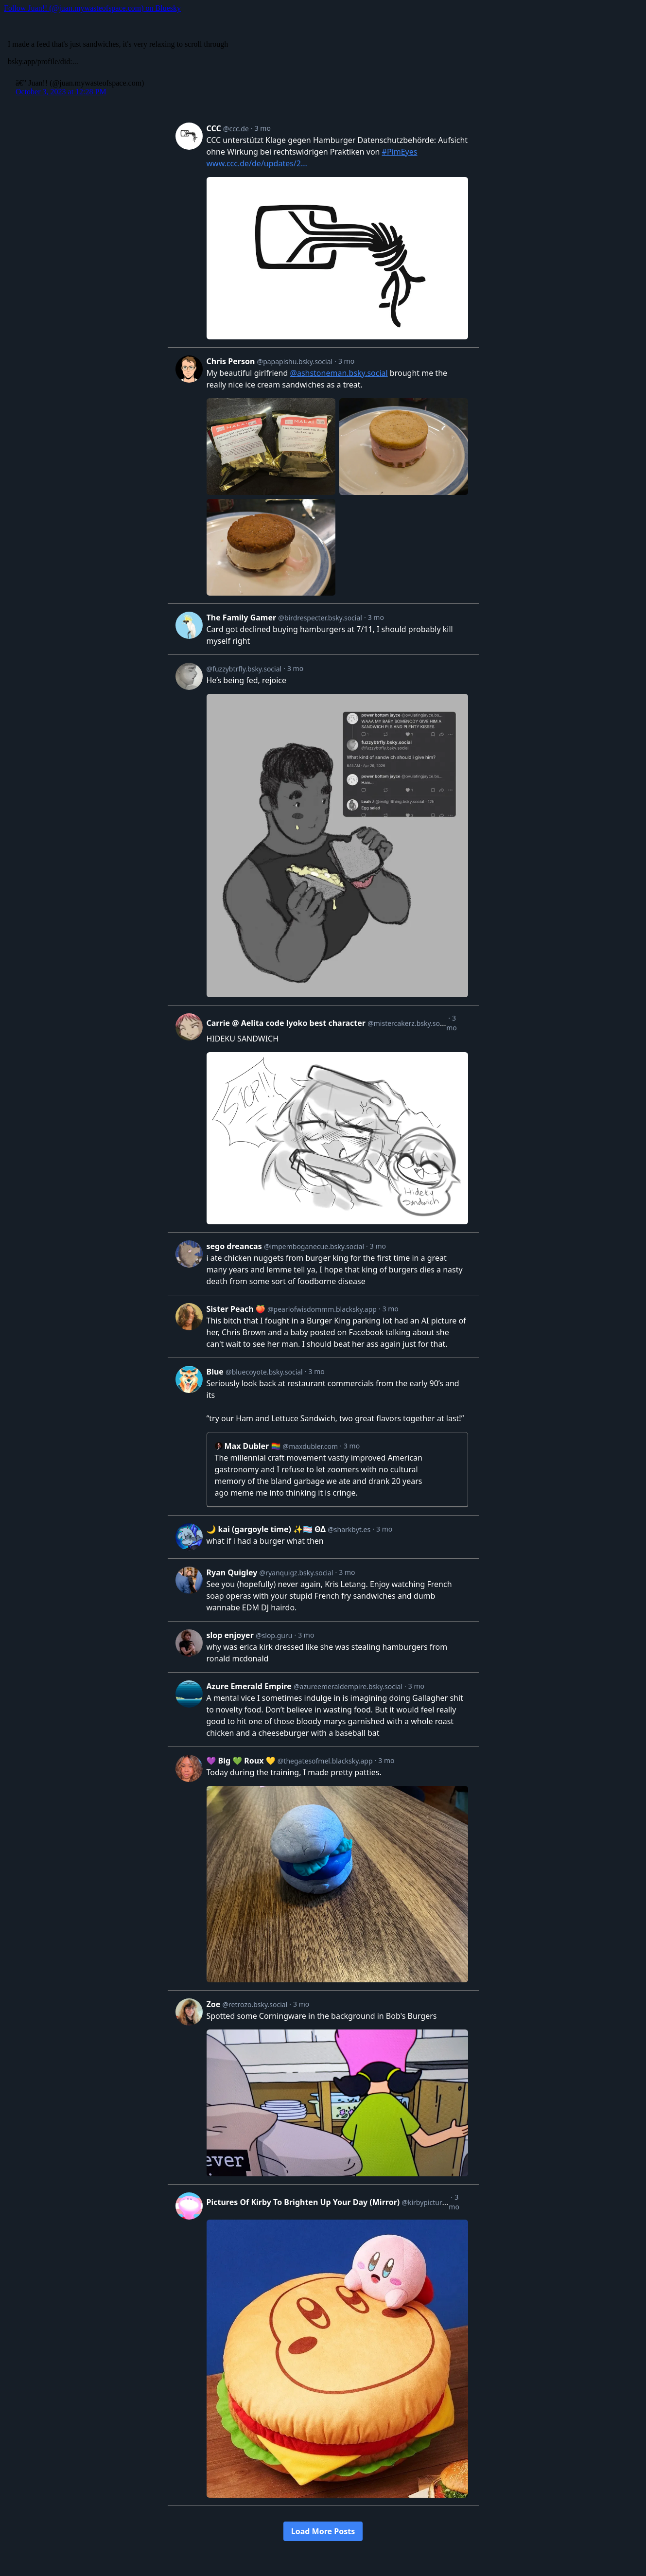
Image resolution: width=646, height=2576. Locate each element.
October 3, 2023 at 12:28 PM (61, 92)
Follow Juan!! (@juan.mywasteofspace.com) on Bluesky (92, 8)
